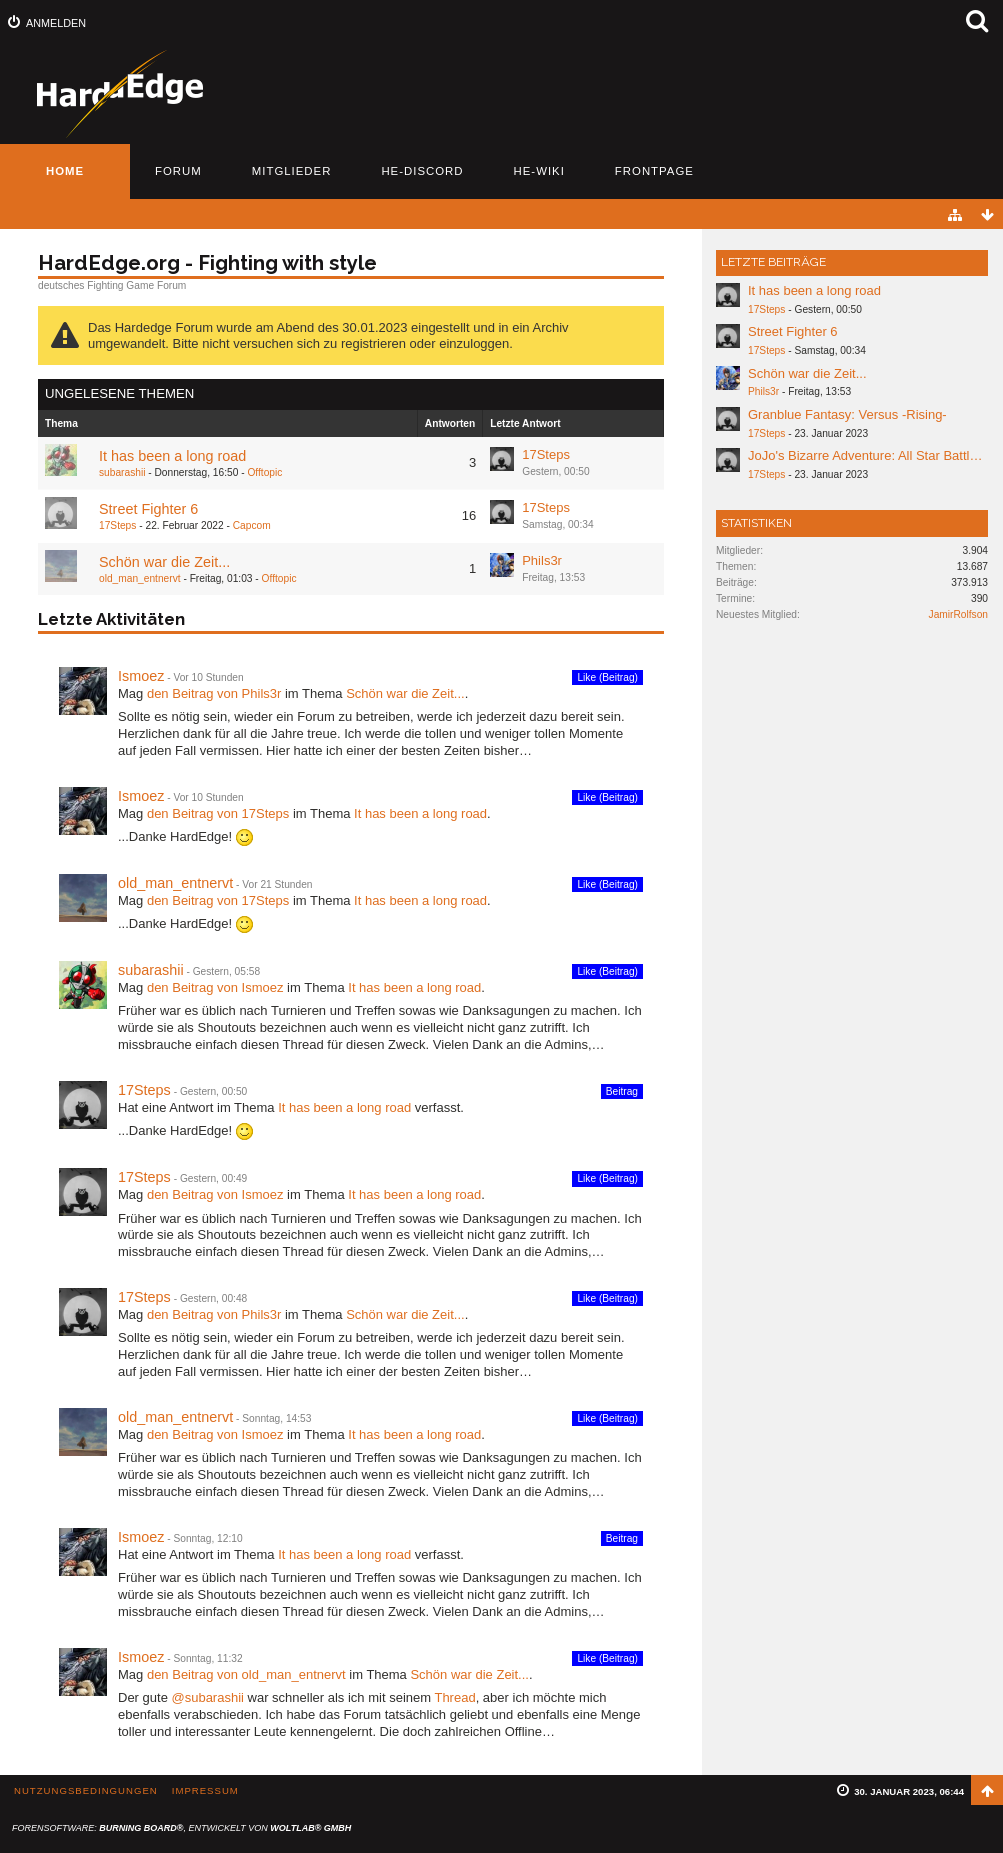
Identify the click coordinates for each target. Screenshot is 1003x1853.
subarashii (122, 472)
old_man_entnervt (140, 578)
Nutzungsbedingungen (86, 1790)
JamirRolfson (958, 614)
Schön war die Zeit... (164, 562)
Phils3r (542, 560)
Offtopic (264, 472)
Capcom (252, 525)
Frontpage (654, 171)
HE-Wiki (539, 171)
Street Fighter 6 (148, 509)
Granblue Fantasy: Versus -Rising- (847, 414)
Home (65, 171)
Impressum (205, 1790)
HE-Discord (422, 171)
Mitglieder (292, 171)
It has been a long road (172, 456)
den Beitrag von (214, 693)
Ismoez (141, 676)
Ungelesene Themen (119, 393)
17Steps (546, 454)
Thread (454, 1697)
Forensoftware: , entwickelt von (181, 1828)
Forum (178, 171)
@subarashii (207, 1697)
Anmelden (56, 23)
